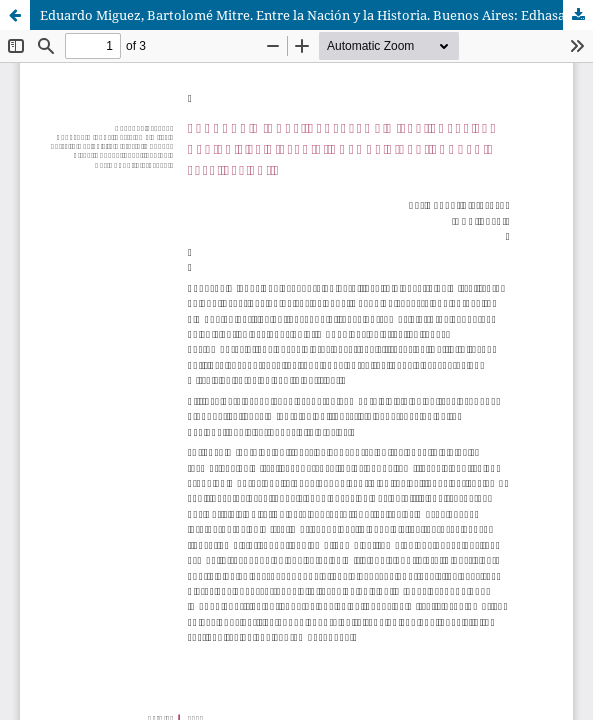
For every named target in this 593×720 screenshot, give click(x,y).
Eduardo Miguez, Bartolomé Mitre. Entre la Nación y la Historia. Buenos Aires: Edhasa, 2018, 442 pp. (316, 15)
